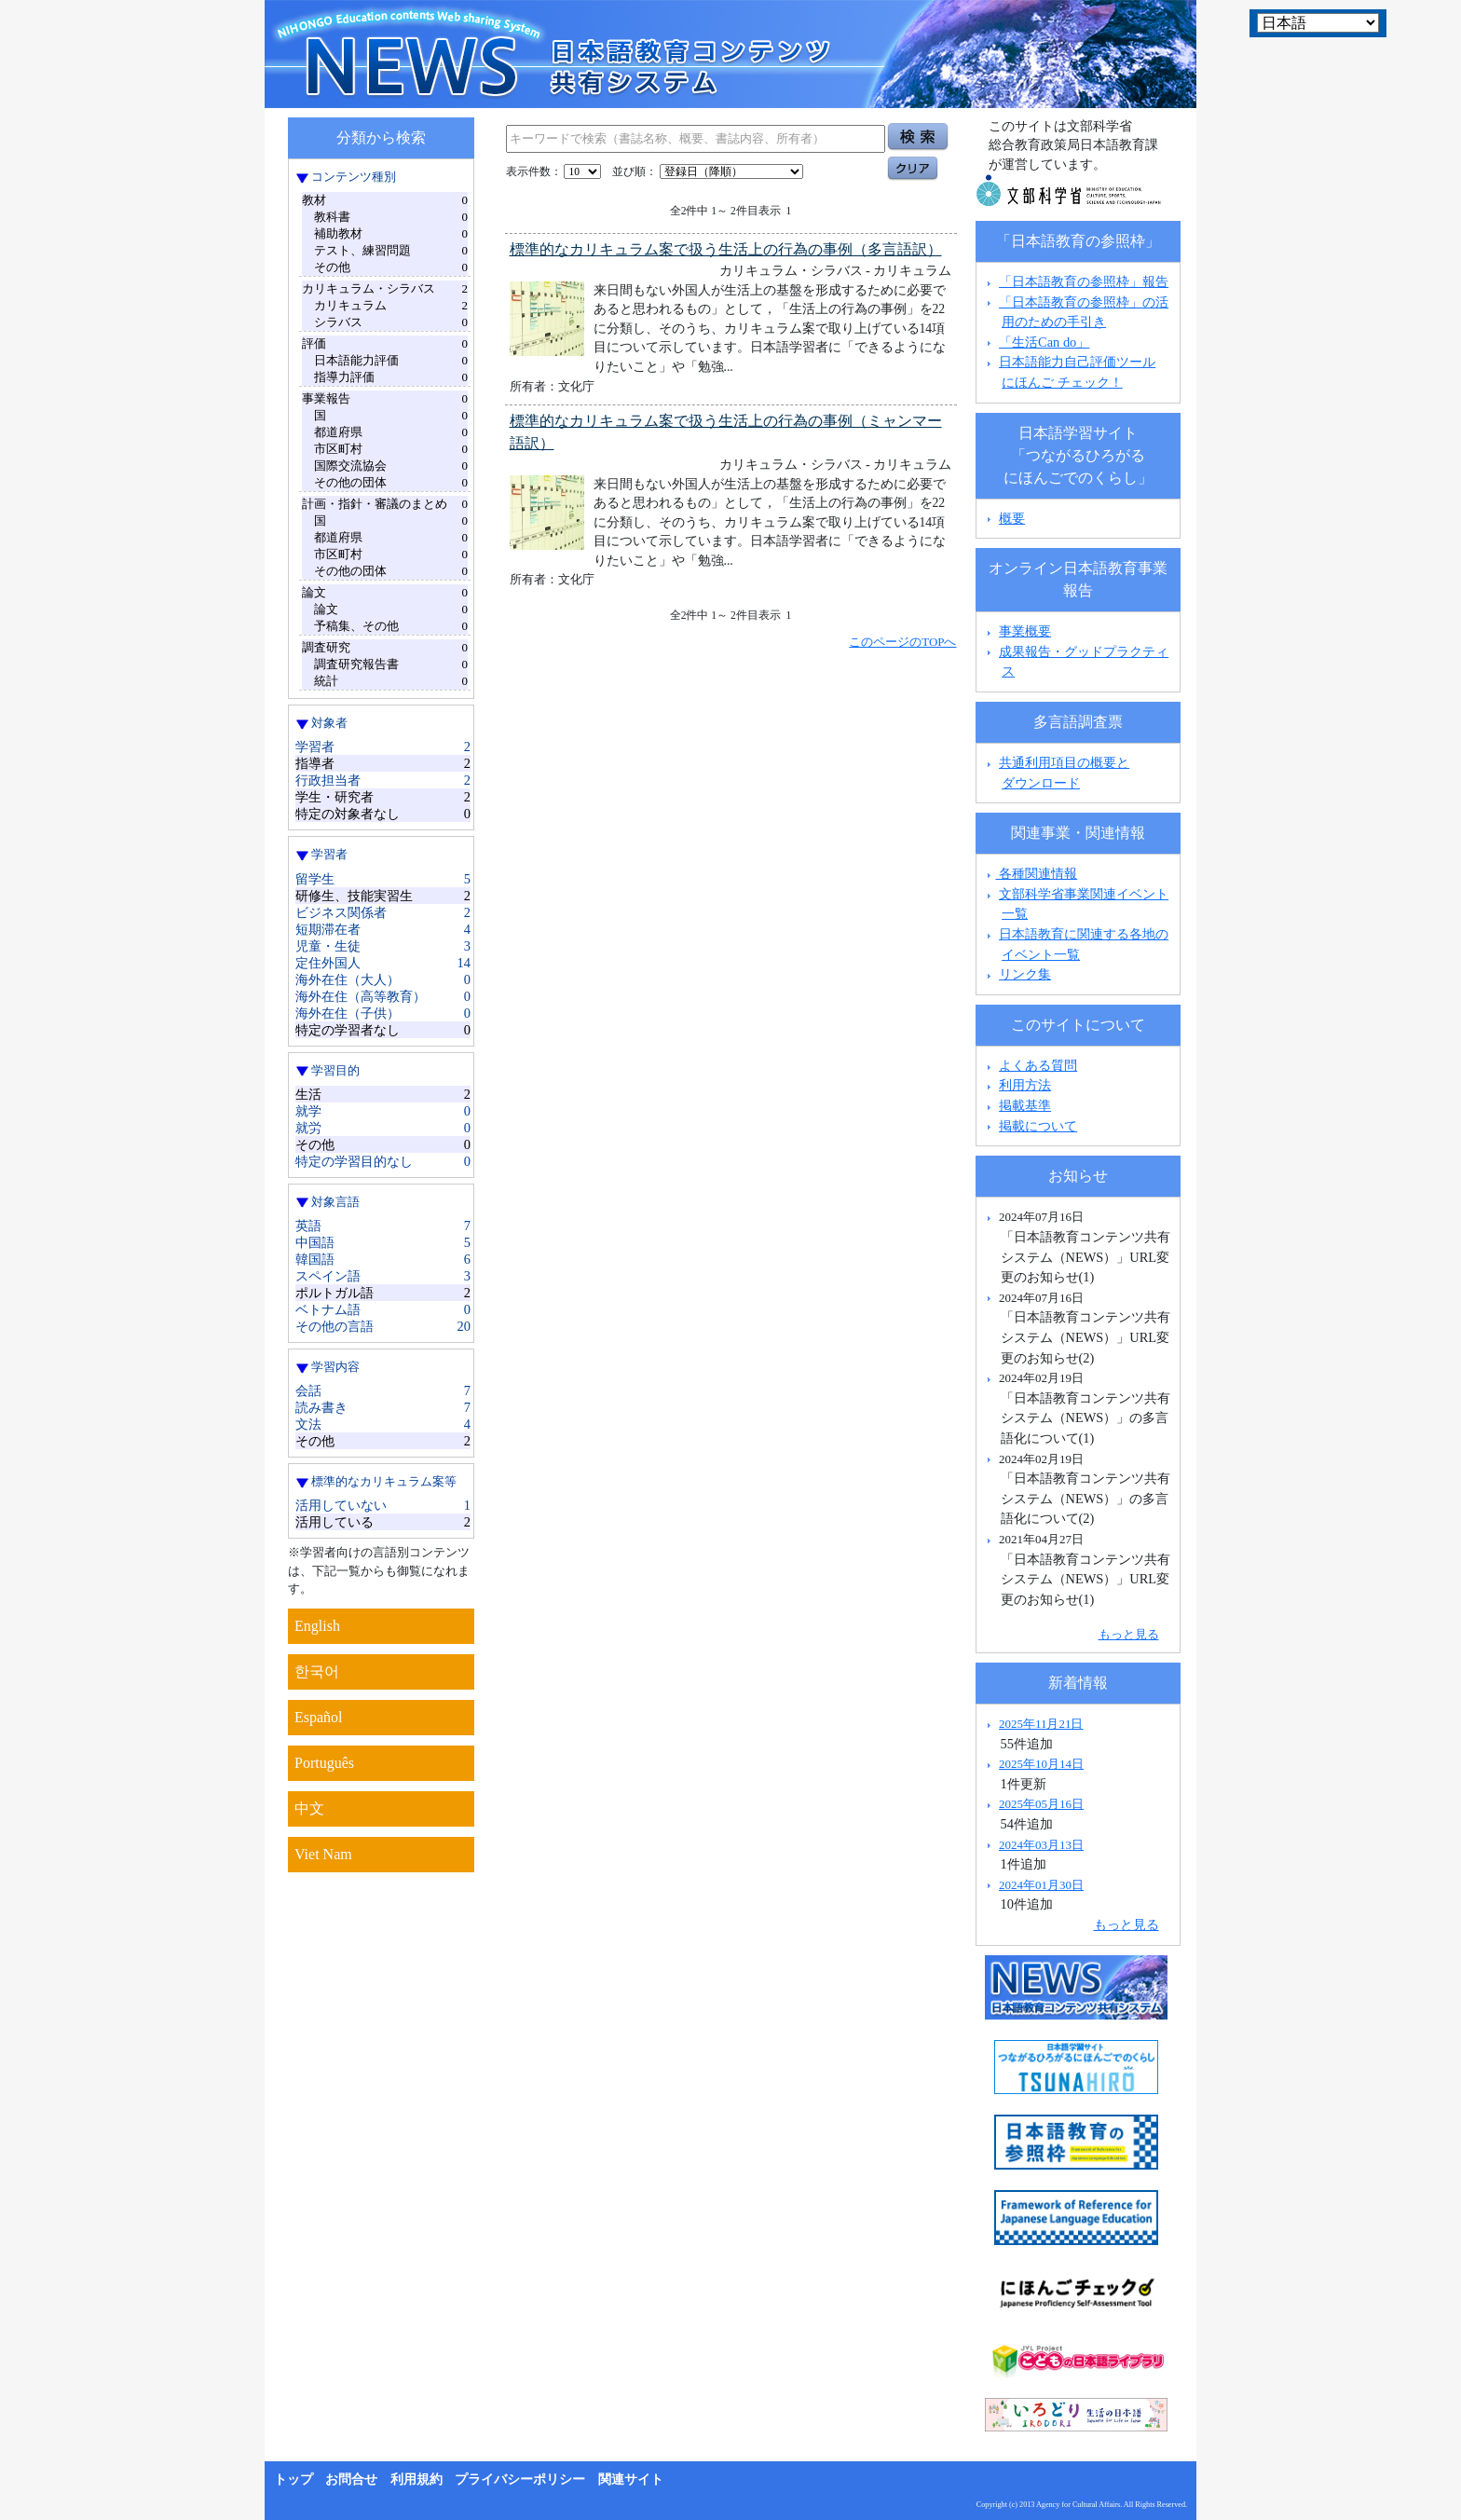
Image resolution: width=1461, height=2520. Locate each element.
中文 (309, 1808)
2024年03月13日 (1041, 1845)
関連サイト (630, 2479)
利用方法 (1025, 1084)
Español (318, 1717)
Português (324, 1763)
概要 (1012, 518)
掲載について (1038, 1125)
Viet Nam (323, 1854)
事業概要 (1025, 630)
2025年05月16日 (1041, 1804)
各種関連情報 (1030, 873)
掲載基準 (1025, 1105)
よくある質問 (1038, 1065)
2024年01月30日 (1041, 1885)
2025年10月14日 (1041, 1764)
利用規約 (416, 2479)
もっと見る (1129, 1634)
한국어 (316, 1671)
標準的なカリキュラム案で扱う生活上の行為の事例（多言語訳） (726, 249)
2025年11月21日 (1041, 1724)
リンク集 (1025, 973)
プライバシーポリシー (520, 2479)
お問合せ (351, 2479)
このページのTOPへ (902, 642)
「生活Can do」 (1044, 342)
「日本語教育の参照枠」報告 (1083, 281)
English (317, 1626)
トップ (293, 2479)
